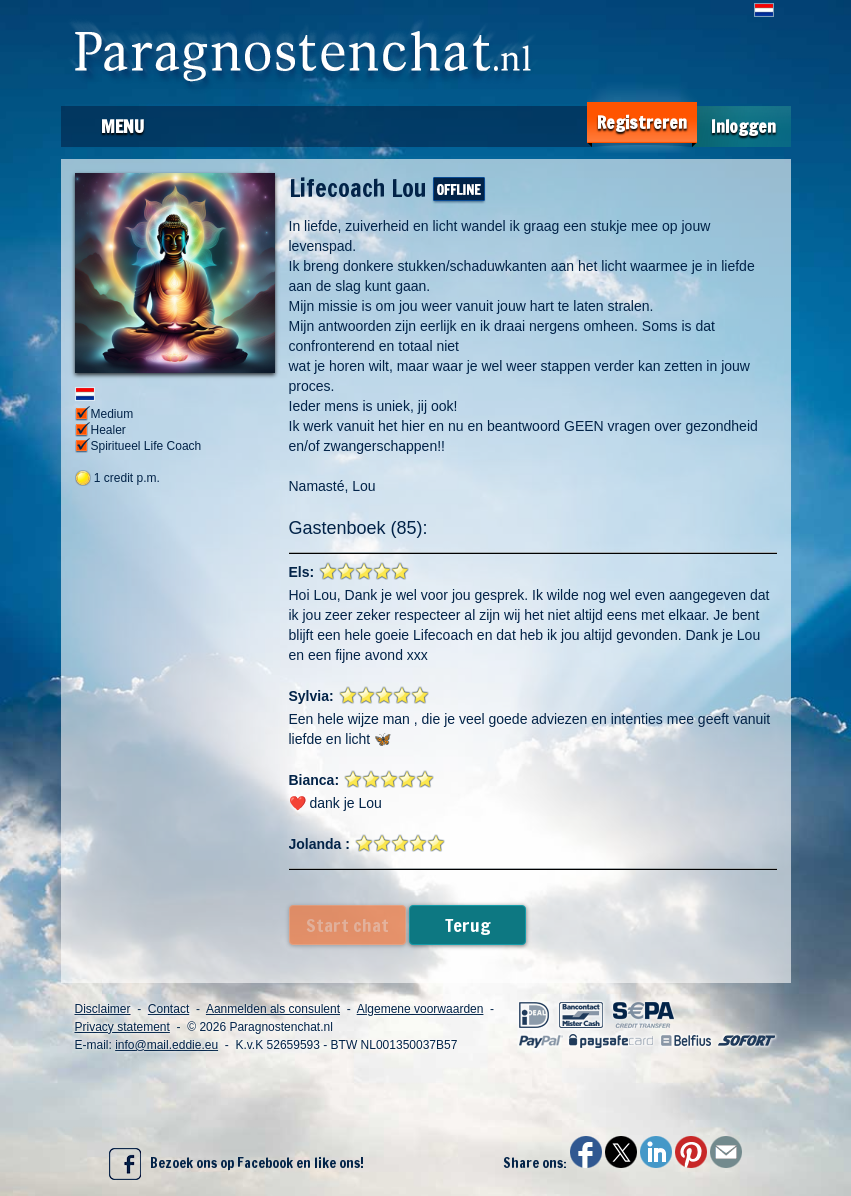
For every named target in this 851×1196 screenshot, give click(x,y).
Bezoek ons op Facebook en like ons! (236, 1164)
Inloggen (743, 126)
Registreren (642, 122)
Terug (468, 925)
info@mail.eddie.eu (166, 1045)
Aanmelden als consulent (273, 1009)
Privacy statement (122, 1027)
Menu (122, 126)
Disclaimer (103, 1009)
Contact (168, 1009)
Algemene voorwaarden (420, 1009)
